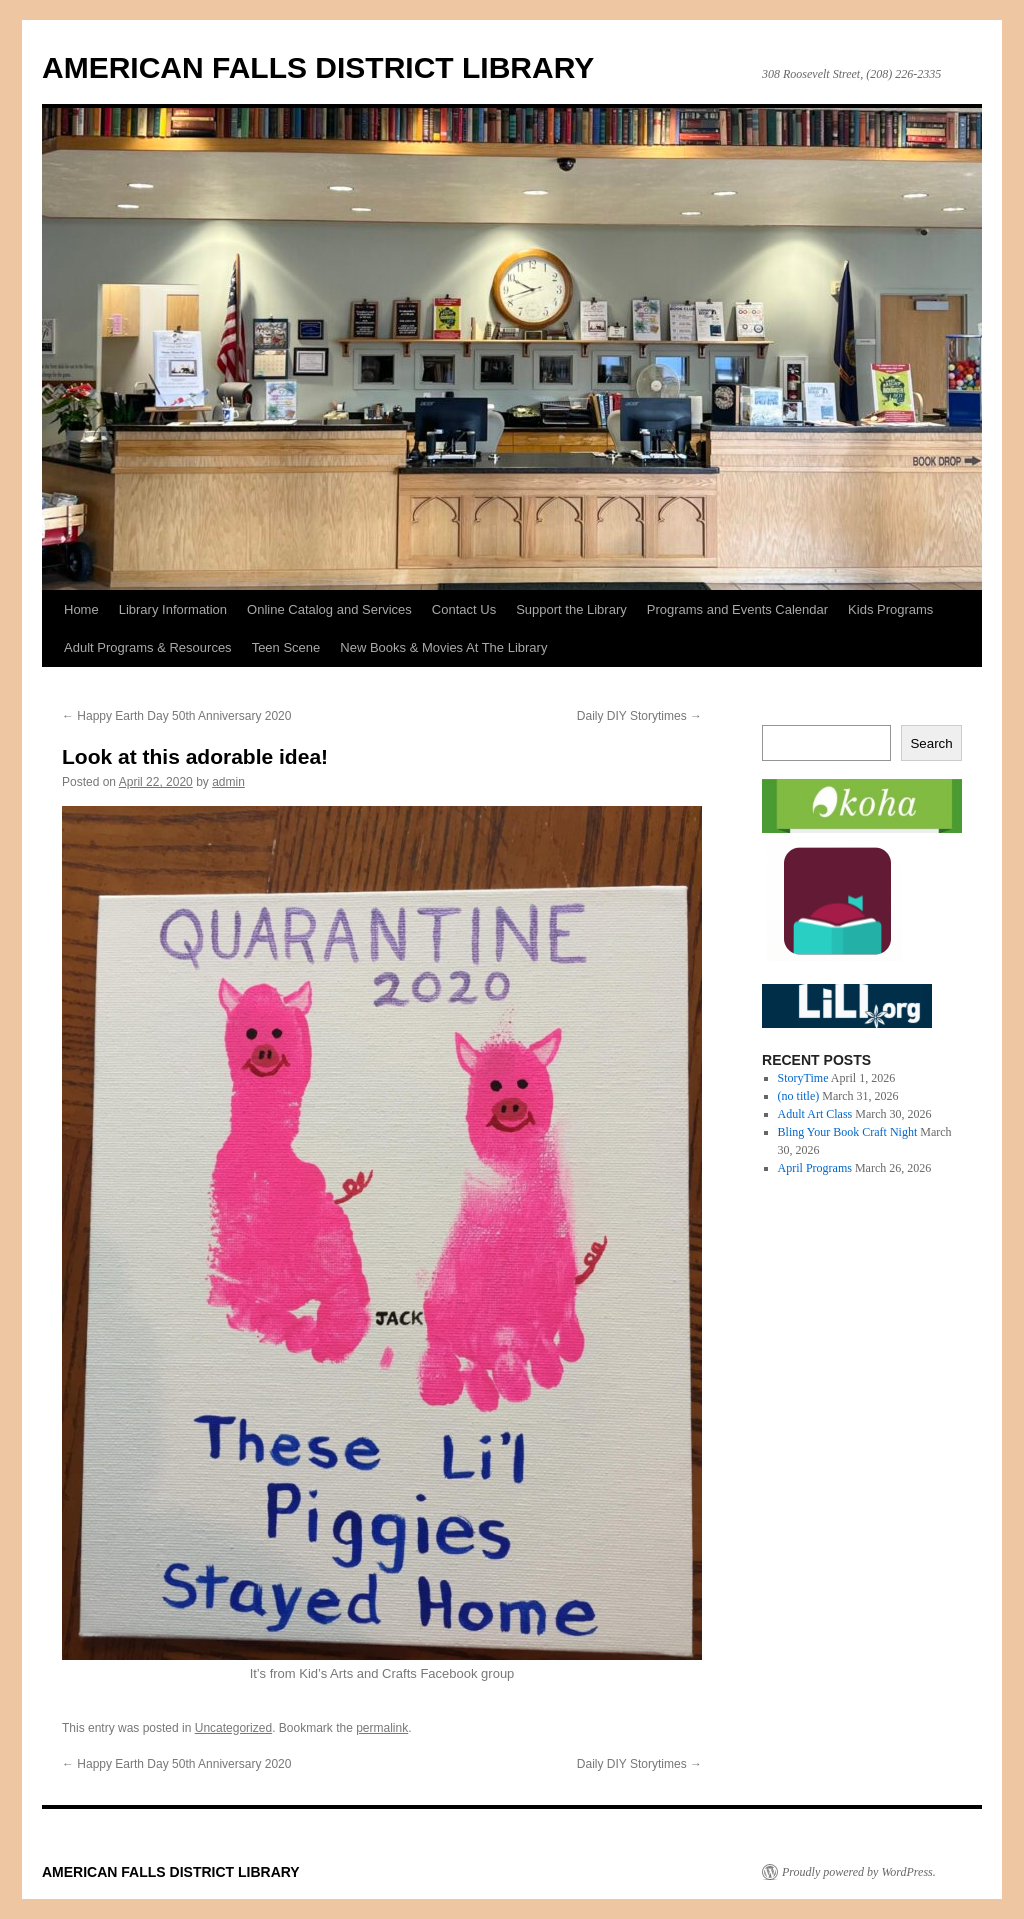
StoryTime (803, 1078)
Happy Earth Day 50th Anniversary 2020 (176, 716)
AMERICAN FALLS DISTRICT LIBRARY (318, 67)
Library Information (173, 609)
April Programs (815, 1168)
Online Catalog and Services (329, 609)
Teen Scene (286, 647)
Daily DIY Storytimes (639, 716)
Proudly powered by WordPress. (859, 1872)
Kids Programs (890, 609)
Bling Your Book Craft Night (848, 1132)
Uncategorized (233, 1728)
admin (228, 782)
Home (81, 609)
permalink (382, 1728)
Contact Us (464, 609)
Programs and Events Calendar (737, 609)
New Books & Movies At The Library (443, 647)
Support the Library (571, 609)
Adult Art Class (815, 1114)
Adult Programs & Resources (148, 647)
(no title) (799, 1096)
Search (931, 743)
